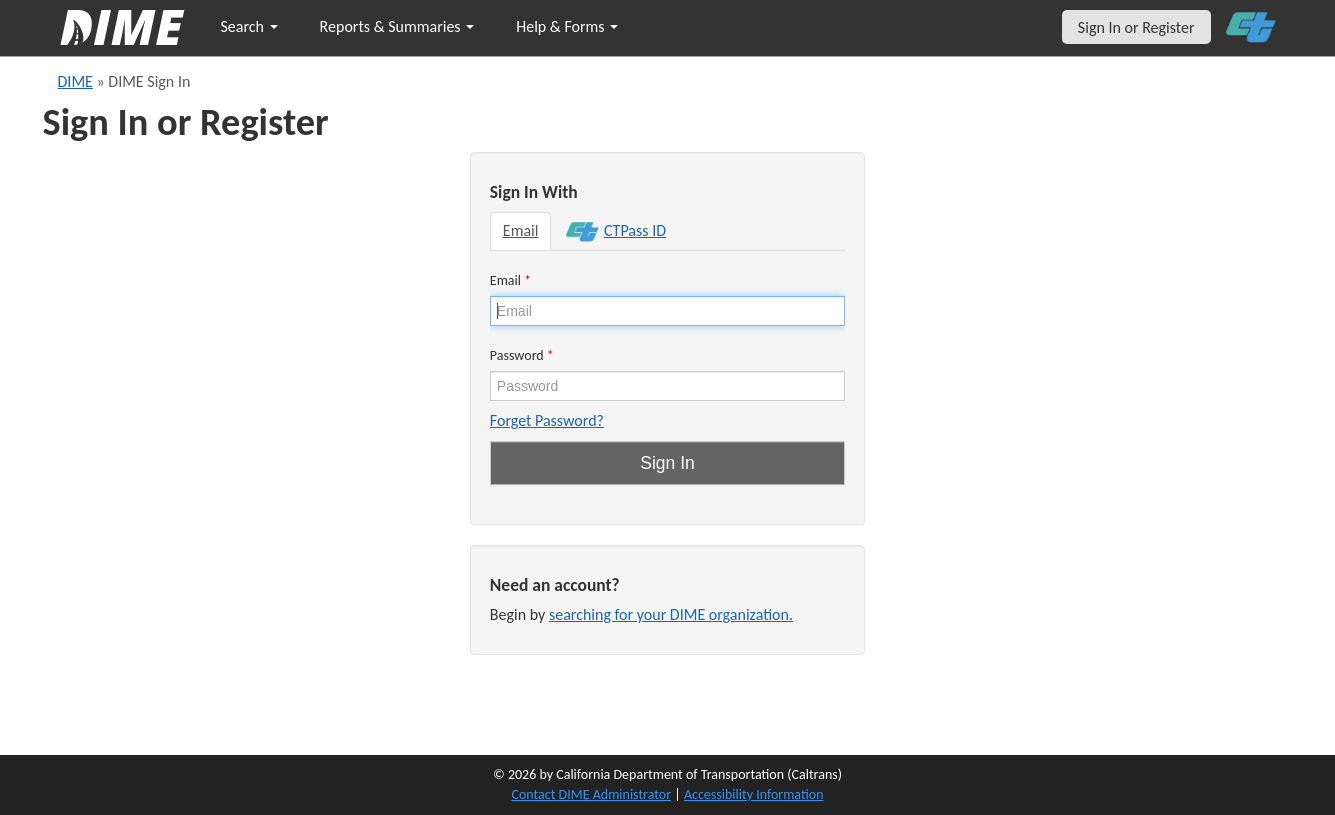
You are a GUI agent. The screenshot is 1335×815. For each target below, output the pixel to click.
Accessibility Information (754, 794)
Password (522, 355)
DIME (75, 81)
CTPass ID (616, 231)
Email (521, 230)
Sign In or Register (1136, 27)
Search (249, 26)
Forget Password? (547, 420)
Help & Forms (567, 26)
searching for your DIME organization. (671, 614)
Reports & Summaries (397, 26)
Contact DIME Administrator (592, 794)
